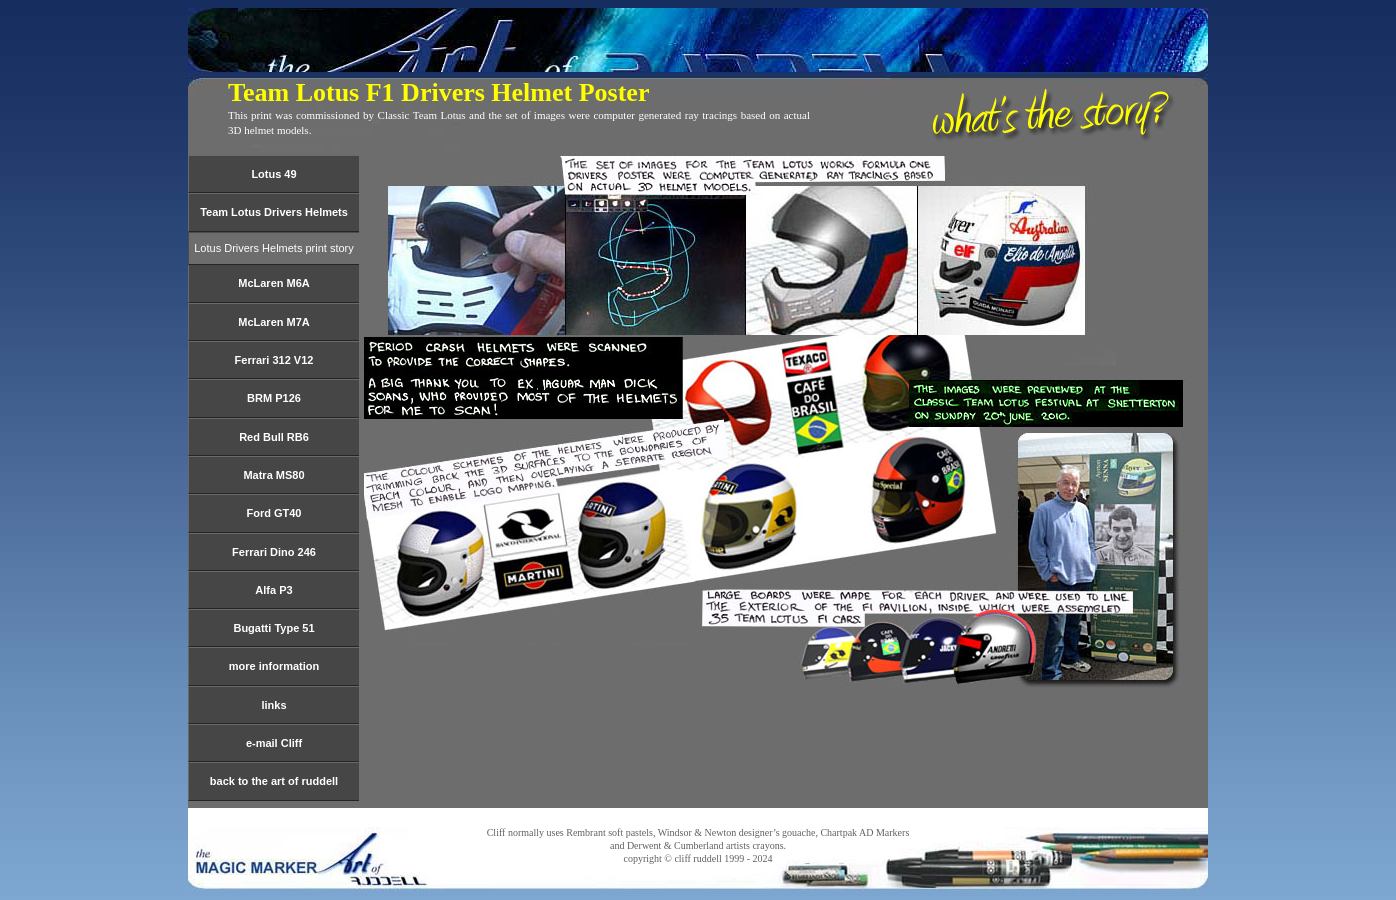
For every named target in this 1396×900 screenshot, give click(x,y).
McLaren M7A (274, 322)
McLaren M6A (274, 283)
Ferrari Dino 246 (274, 552)
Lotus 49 (273, 174)
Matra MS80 (273, 475)
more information (274, 666)
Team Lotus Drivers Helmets (274, 212)
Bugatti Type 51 (273, 628)
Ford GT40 (273, 513)
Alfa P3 (273, 590)
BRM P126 (274, 398)
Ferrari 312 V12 (274, 360)
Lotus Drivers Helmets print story (274, 248)
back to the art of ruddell (274, 781)
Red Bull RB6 (274, 437)
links (273, 705)
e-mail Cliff (274, 743)
